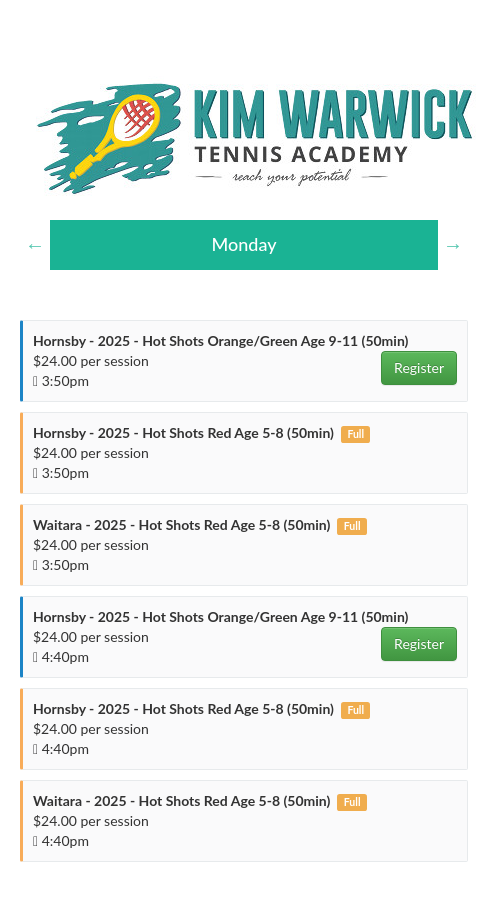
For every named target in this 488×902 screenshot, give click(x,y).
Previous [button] (35, 245)
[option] (244, 245)
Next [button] (453, 245)
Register (419, 367)
